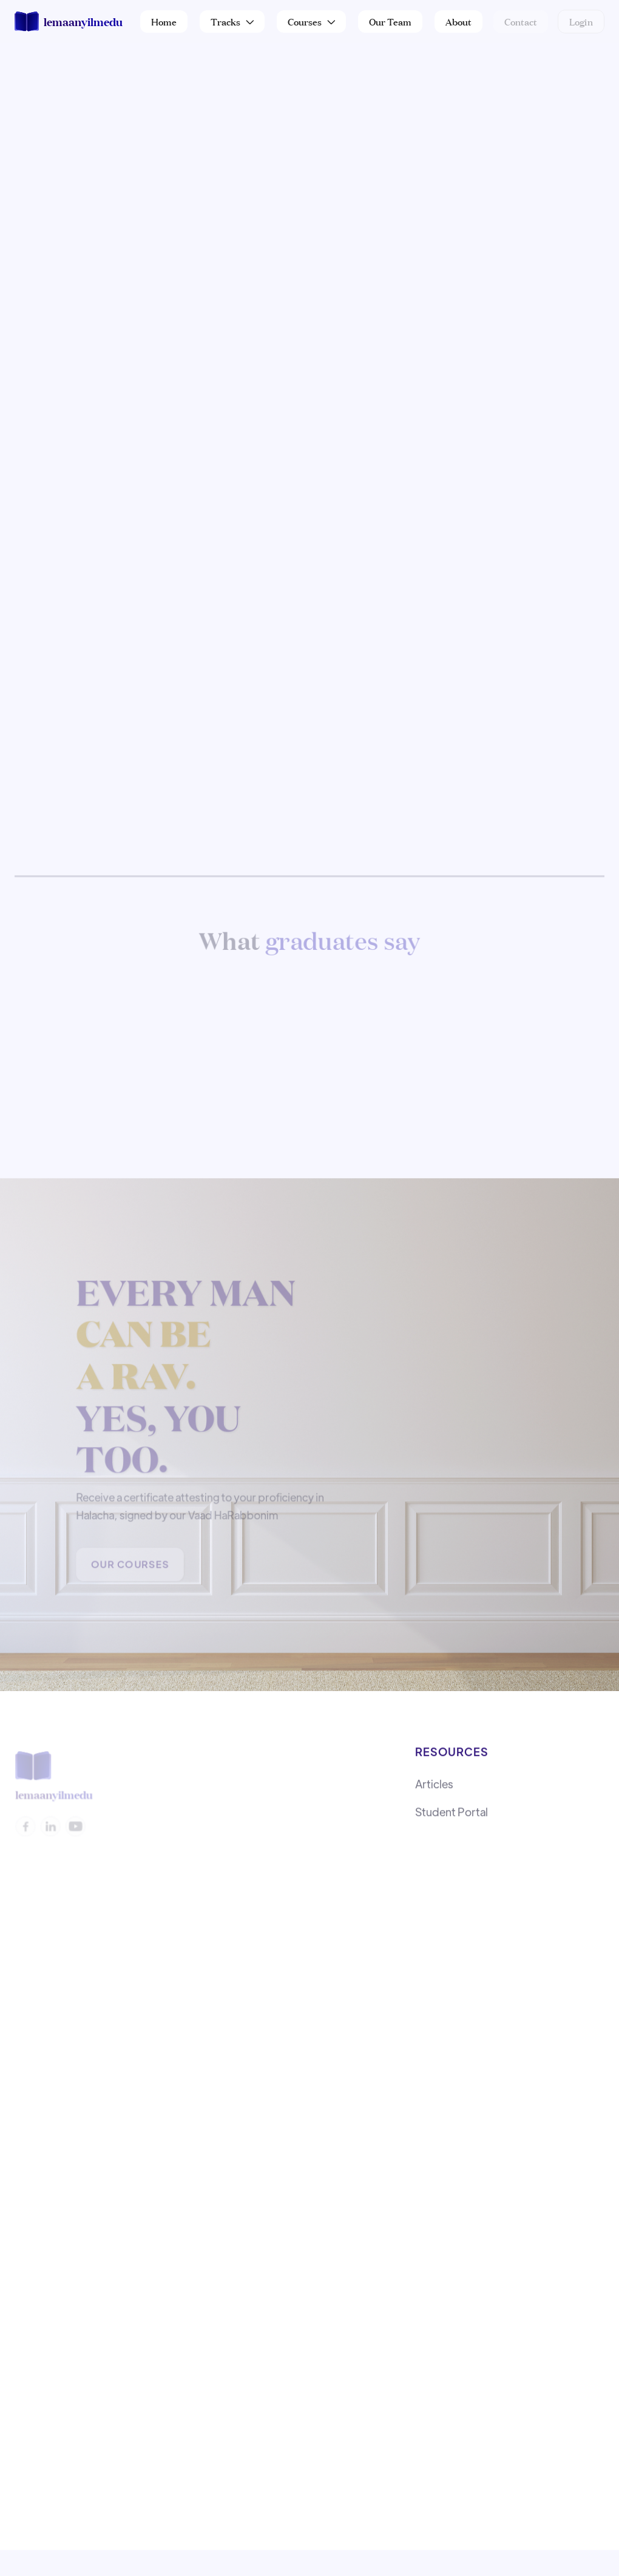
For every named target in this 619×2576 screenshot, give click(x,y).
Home (164, 21)
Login (581, 21)
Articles (434, 1787)
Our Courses (130, 1566)
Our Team (390, 21)
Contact (520, 21)
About (458, 21)
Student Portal (451, 1815)
